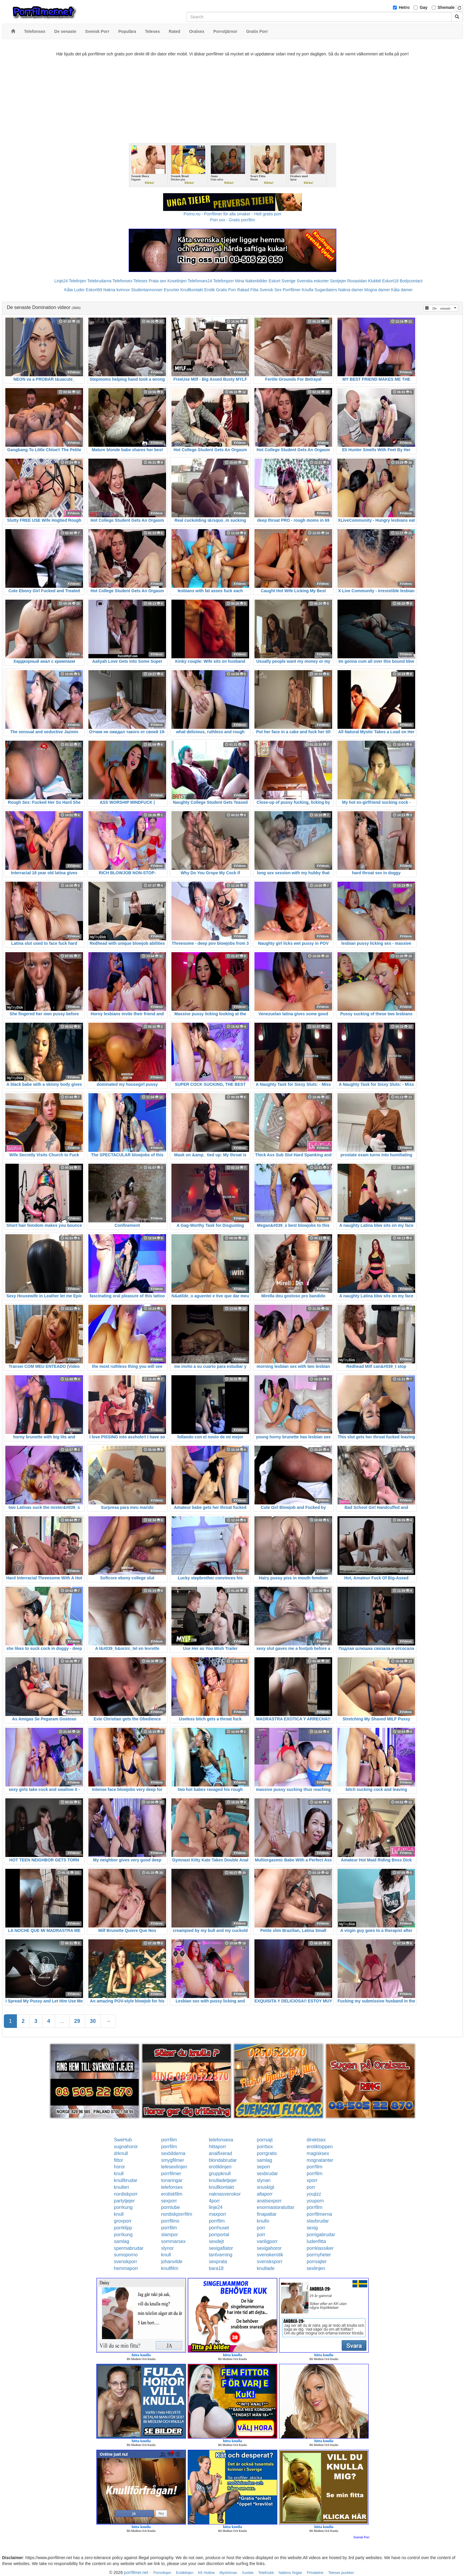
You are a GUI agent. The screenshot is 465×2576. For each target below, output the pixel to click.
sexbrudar (267, 2173)
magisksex (318, 2153)
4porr (214, 2200)
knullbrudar (125, 2180)
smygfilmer (172, 2160)
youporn (315, 2200)
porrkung (123, 2207)
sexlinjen (316, 2268)
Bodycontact (411, 280)
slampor (169, 2234)
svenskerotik (270, 2254)
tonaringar (171, 2180)
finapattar (267, 2214)
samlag (264, 2160)
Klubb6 (374, 280)
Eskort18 (390, 280)
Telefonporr (223, 280)
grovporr (123, 2220)
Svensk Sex (270, 289)
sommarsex (173, 2241)
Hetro (404, 7)
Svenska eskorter (313, 280)
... (62, 2021)
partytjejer (124, 2200)
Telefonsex (122, 280)
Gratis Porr (226, 289)
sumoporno (126, 2254)
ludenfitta (316, 2241)
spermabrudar (129, 2248)
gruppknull (220, 2173)
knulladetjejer (223, 2180)
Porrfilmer (292, 289)
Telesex (140, 280)
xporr (312, 2180)
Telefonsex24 (200, 280)
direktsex (316, 2139)
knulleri (121, 2187)
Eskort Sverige (282, 280)
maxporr (217, 2214)
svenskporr (125, 2261)
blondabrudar (223, 2160)
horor (119, 2166)
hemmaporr (126, 2268)
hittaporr (217, 2146)
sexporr (169, 2200)
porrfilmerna (319, 2214)
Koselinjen (177, 280)
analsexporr (269, 2200)
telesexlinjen (174, 2166)
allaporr (265, 2193)
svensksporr (269, 2261)
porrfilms (170, 2220)
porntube (170, 2207)
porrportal (219, 2234)
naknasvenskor (225, 2193)
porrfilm (169, 2139)
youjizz (314, 2193)
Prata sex (157, 280)
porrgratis (267, 2153)
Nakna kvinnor (116, 289)
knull (119, 2173)
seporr (263, 2166)
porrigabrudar (321, 2234)
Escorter (171, 289)
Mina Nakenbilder (251, 280)
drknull (121, 2153)
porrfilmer (171, 2173)
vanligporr (267, 2241)
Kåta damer (402, 289)
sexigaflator (221, 2248)
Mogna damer (377, 289)
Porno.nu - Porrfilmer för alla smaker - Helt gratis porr (232, 214)
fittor (118, 2160)
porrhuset (219, 2227)
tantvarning (220, 2254)
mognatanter (320, 2160)
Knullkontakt (191, 289)
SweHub (123, 2139)
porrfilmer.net (136, 2572)
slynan (263, 2180)
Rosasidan (357, 280)
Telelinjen (77, 280)
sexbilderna (173, 2153)
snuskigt (265, 2187)
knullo (263, 2220)
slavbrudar (318, 2220)
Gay (423, 7)
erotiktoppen (320, 2146)
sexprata (218, 2261)
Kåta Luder (74, 289)
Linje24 (61, 280)
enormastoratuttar (275, 2207)
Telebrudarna (99, 280)
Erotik (209, 289)
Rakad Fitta (248, 289)
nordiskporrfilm (176, 2214)
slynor (167, 2248)
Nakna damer (350, 289)
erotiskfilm (171, 2193)
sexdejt (216, 2241)
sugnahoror (126, 2146)
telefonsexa (221, 2139)
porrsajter (317, 2261)
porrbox (265, 2146)
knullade (266, 2268)
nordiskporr (126, 2193)
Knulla (307, 289)
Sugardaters (325, 289)
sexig (312, 2227)
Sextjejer (338, 280)
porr (311, 2187)
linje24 (215, 2207)
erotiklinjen (220, 2166)
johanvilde (171, 2261)
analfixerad (220, 2153)
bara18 (216, 2268)
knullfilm (169, 2268)
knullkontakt (221, 2187)
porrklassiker (320, 2248)
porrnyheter (319, 2254)
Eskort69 (94, 289)
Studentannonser (147, 289)
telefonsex (172, 2187)
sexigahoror (269, 2248)
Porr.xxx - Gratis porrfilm (232, 219)
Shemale (446, 7)
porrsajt (265, 2139)
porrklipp (123, 2227)
